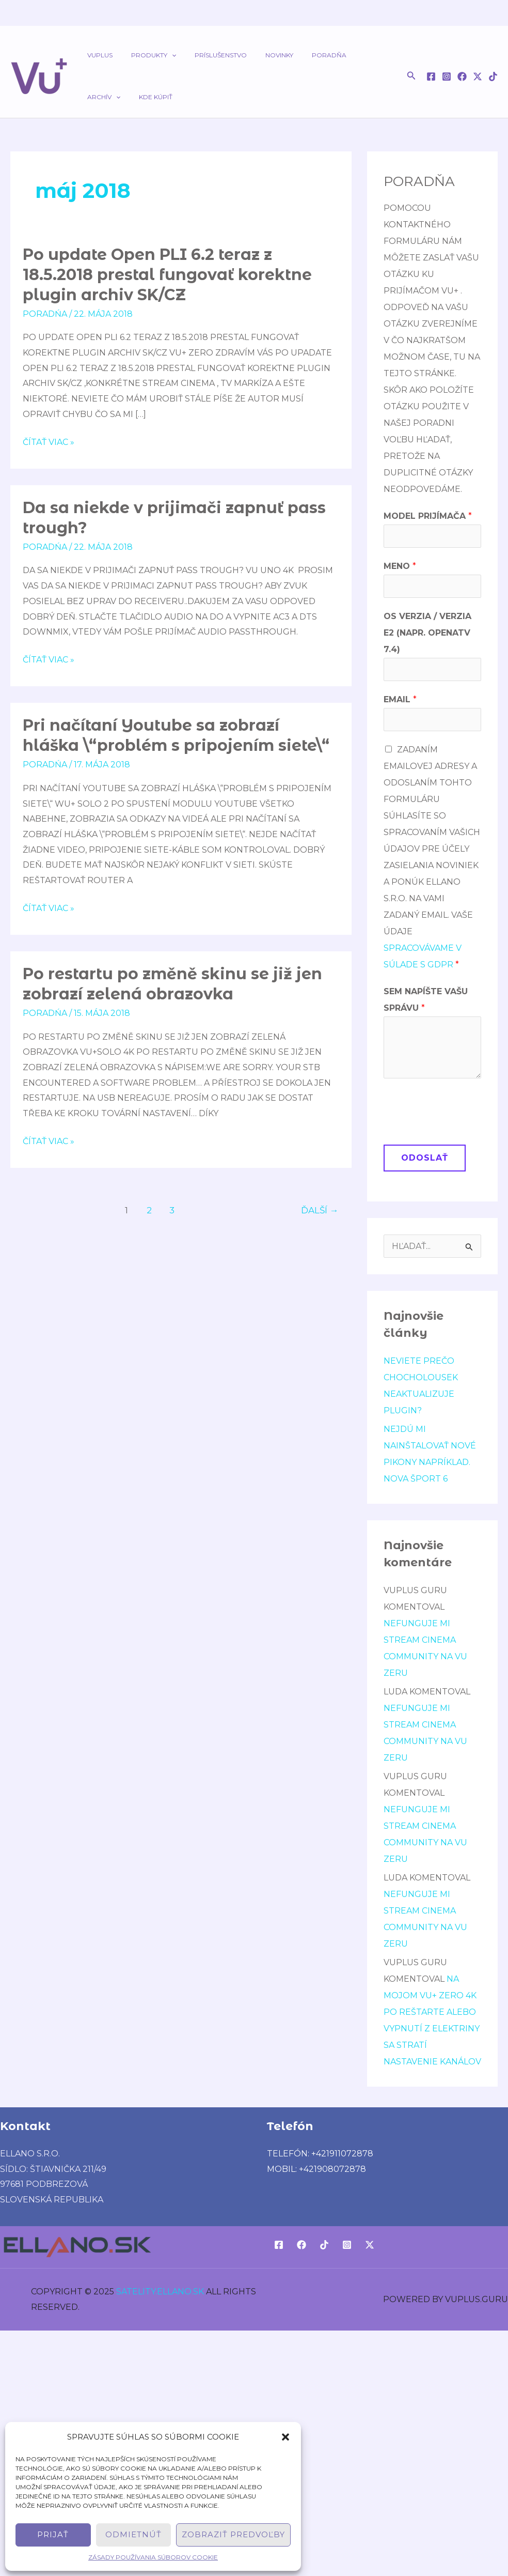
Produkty (144, 55)
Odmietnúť (133, 2534)
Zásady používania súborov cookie (153, 2557)
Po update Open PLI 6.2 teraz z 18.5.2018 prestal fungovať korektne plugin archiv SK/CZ (167, 274)
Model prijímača (428, 516)
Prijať (53, 2534)
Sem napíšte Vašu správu (426, 999)
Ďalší (319, 1210)
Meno (400, 566)
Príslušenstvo (205, 55)
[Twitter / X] (477, 76)
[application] (162, 55)
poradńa (45, 314)
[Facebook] (431, 76)
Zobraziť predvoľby (233, 2534)
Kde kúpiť (101, 97)
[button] (285, 2437)
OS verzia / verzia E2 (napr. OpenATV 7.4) (427, 632)
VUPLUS (96, 55)
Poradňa (301, 55)
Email (400, 699)
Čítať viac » (48, 441)
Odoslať (424, 1158)
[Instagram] (446, 76)
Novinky (258, 55)
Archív (347, 55)
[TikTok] (493, 76)
